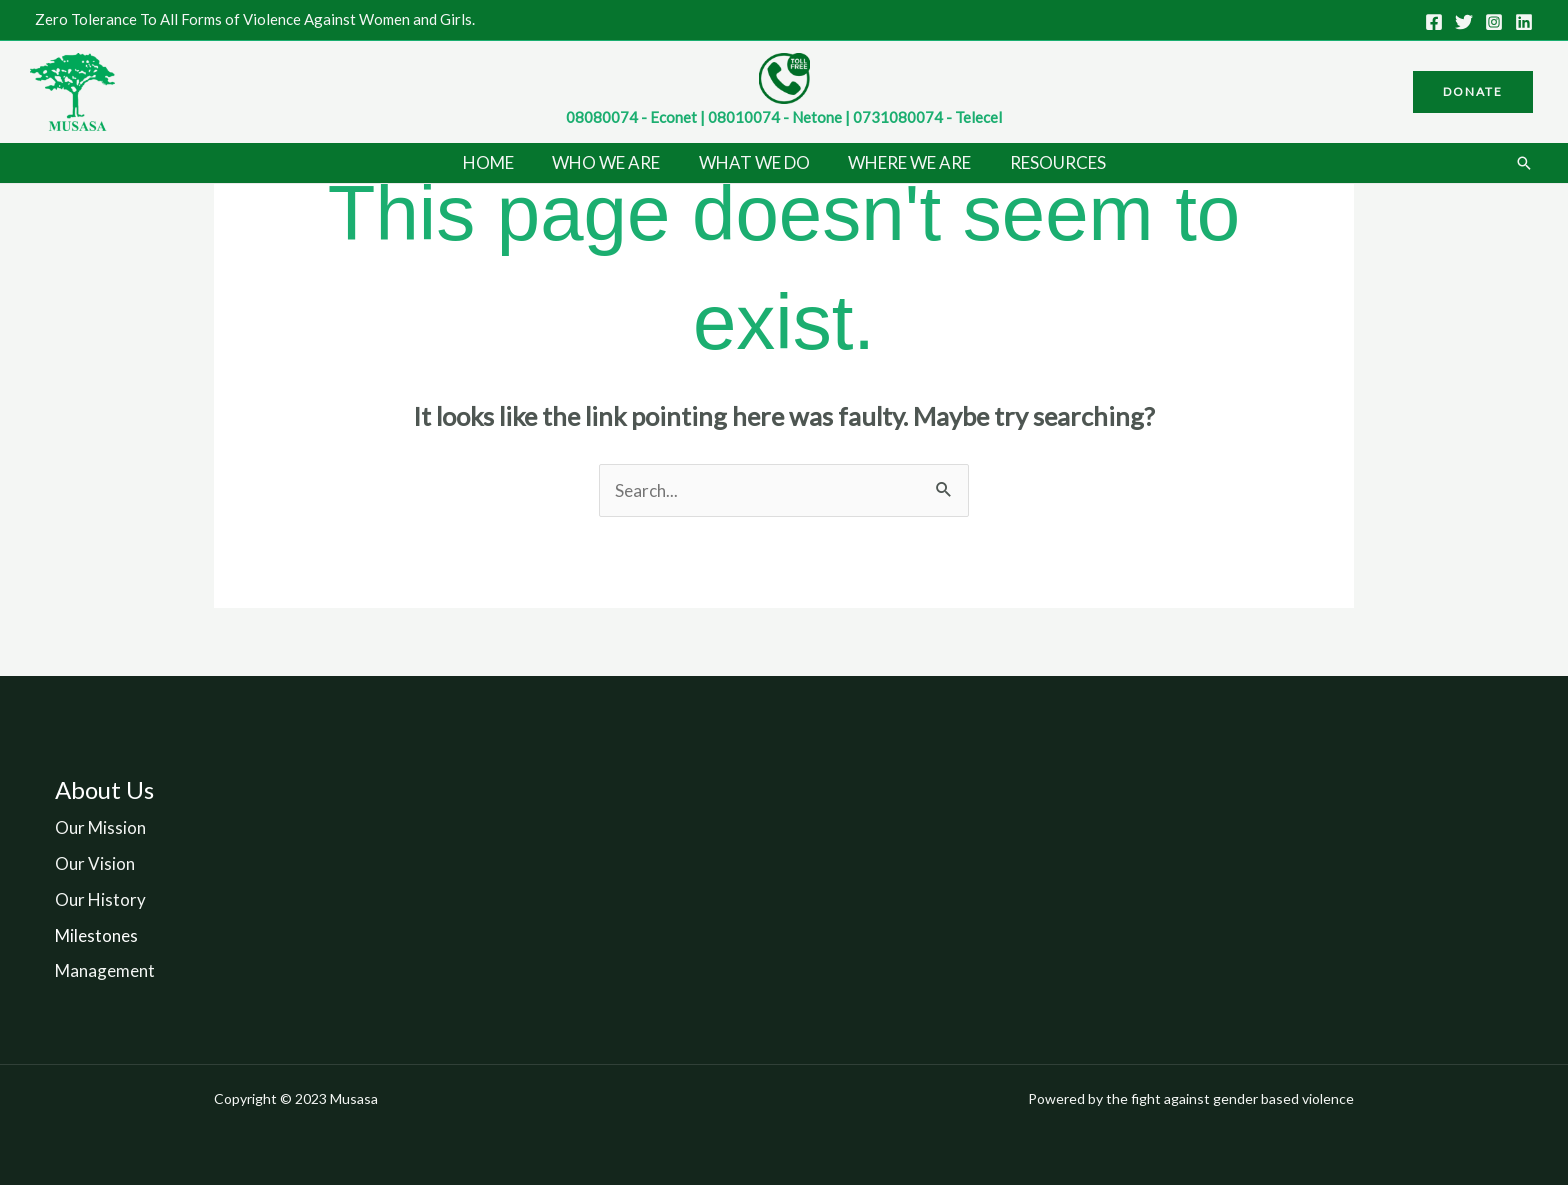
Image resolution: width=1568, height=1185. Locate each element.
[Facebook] (1434, 22)
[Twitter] (1464, 22)
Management (105, 970)
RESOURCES (1049, 162)
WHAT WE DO (754, 162)
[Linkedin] (1524, 22)
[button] (1473, 92)
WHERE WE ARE (905, 162)
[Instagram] (1494, 22)
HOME (497, 162)
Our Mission (100, 827)
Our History (100, 899)
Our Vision (95, 863)
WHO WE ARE (611, 162)
